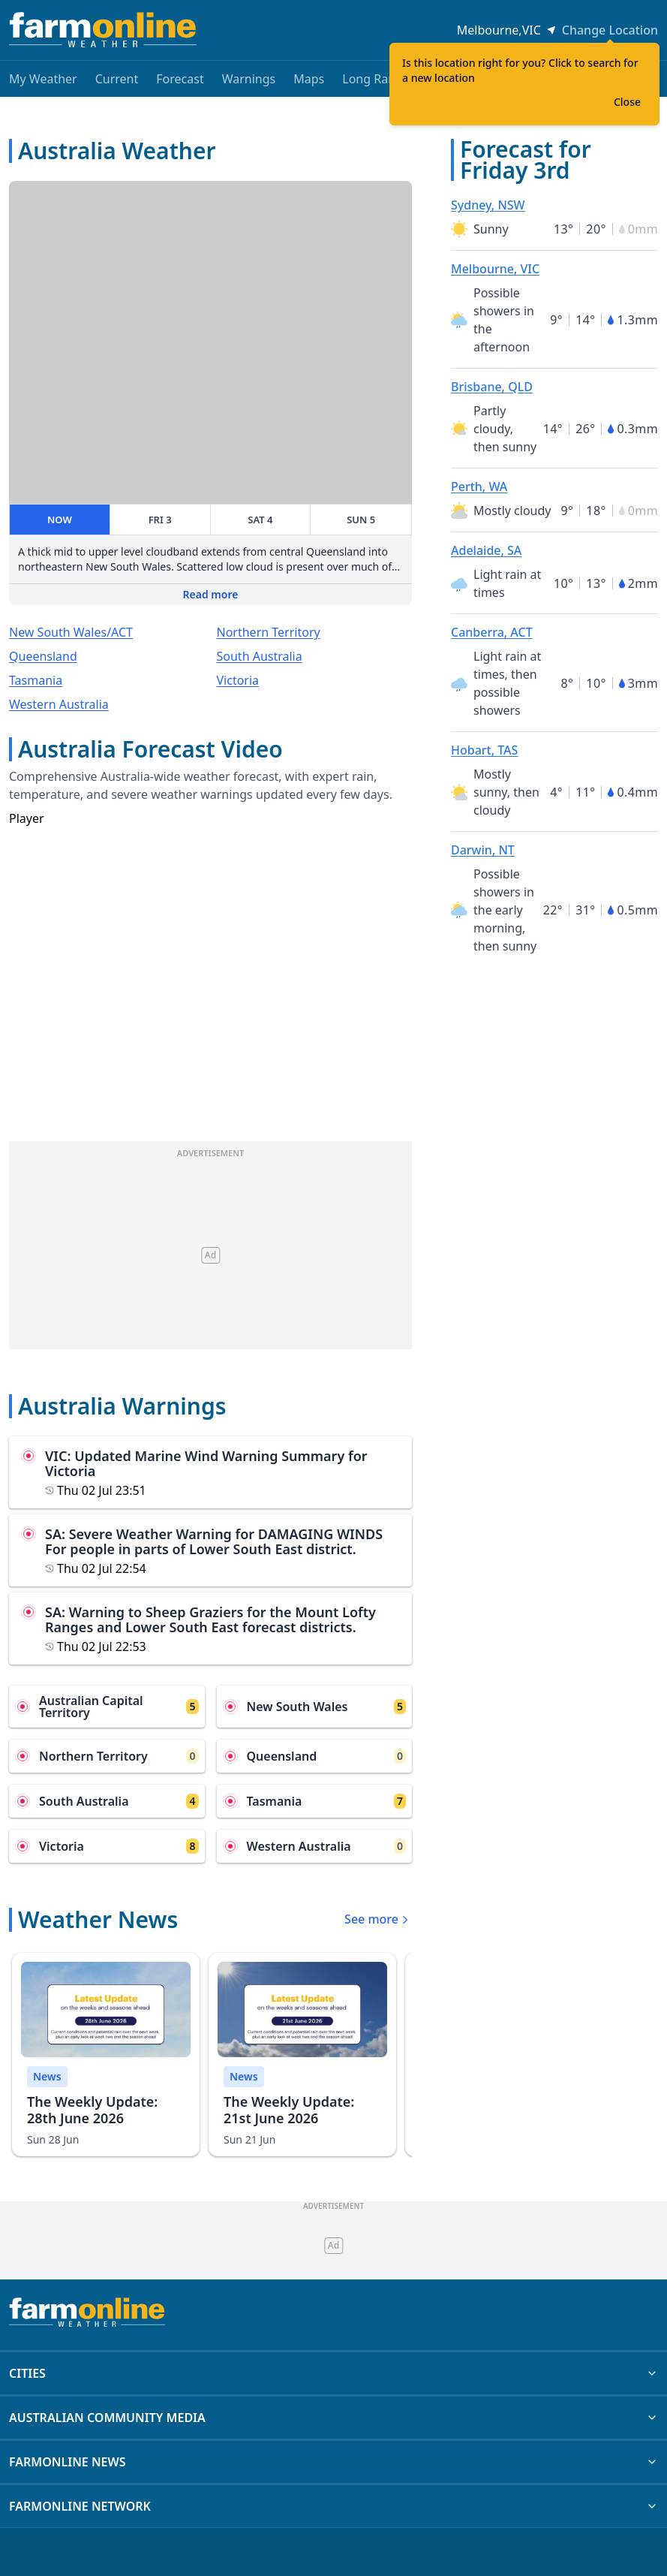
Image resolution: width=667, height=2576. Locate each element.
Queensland (43, 656)
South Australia (259, 656)
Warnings (249, 79)
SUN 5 (361, 519)
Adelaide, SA (486, 550)
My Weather (43, 79)
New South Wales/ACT (71, 632)
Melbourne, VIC (495, 269)
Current (117, 79)
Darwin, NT (483, 850)
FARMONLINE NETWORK (333, 2506)
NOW (59, 519)
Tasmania (35, 680)
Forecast (179, 79)
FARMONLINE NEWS (333, 2462)
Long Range (376, 79)
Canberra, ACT (492, 632)
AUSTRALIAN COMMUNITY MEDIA (333, 2417)
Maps (308, 79)
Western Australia (59, 704)
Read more (211, 594)
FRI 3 (160, 519)
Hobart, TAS (484, 750)
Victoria (238, 680)
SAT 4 (260, 519)
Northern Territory (268, 632)
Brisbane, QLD (492, 387)
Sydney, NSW (488, 205)
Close (627, 102)
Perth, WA (479, 487)
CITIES (333, 2373)
